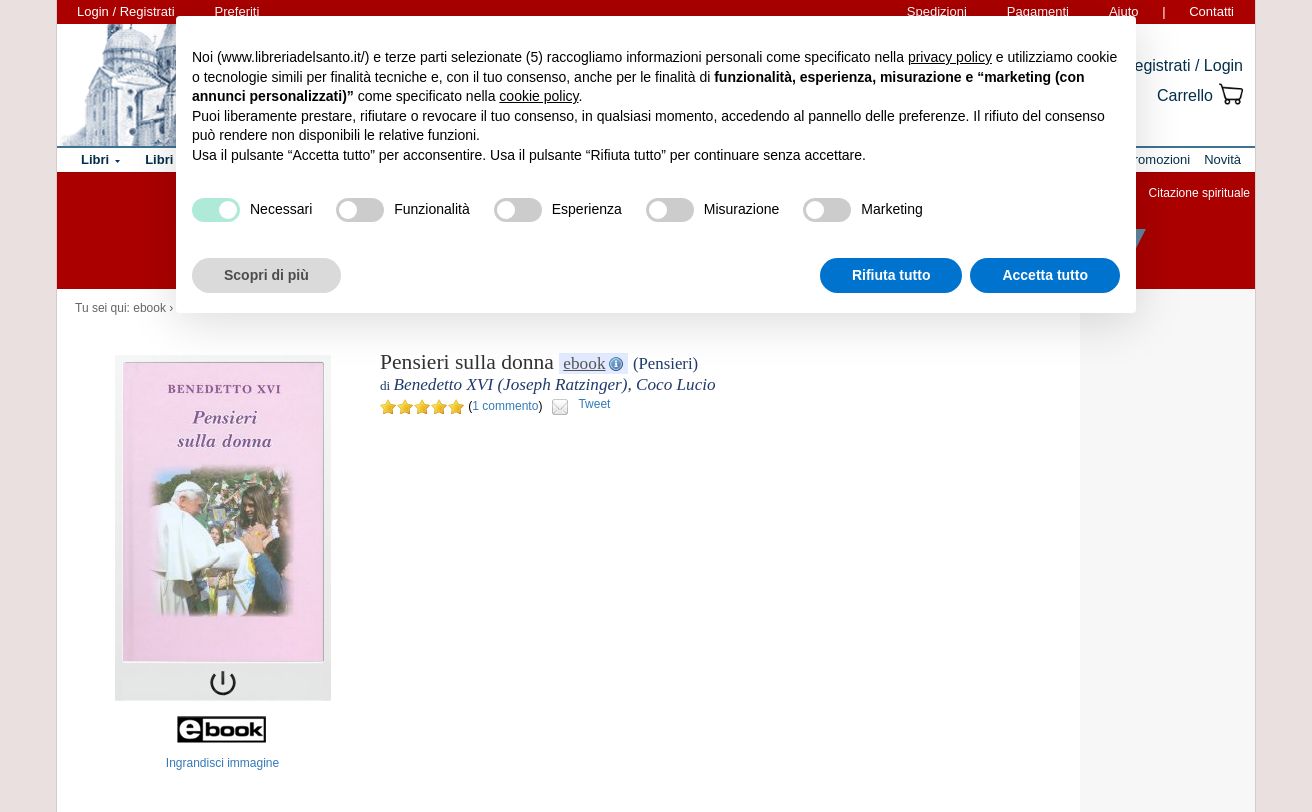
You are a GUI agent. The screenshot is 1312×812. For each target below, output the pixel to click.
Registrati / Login (1183, 65)
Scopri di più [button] (266, 275)
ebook (149, 308)
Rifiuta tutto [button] (891, 275)
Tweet (594, 404)
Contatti (1211, 11)
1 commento (505, 406)
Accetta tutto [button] (1045, 275)
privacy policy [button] (950, 57)
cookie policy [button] (538, 96)
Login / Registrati (126, 11)
